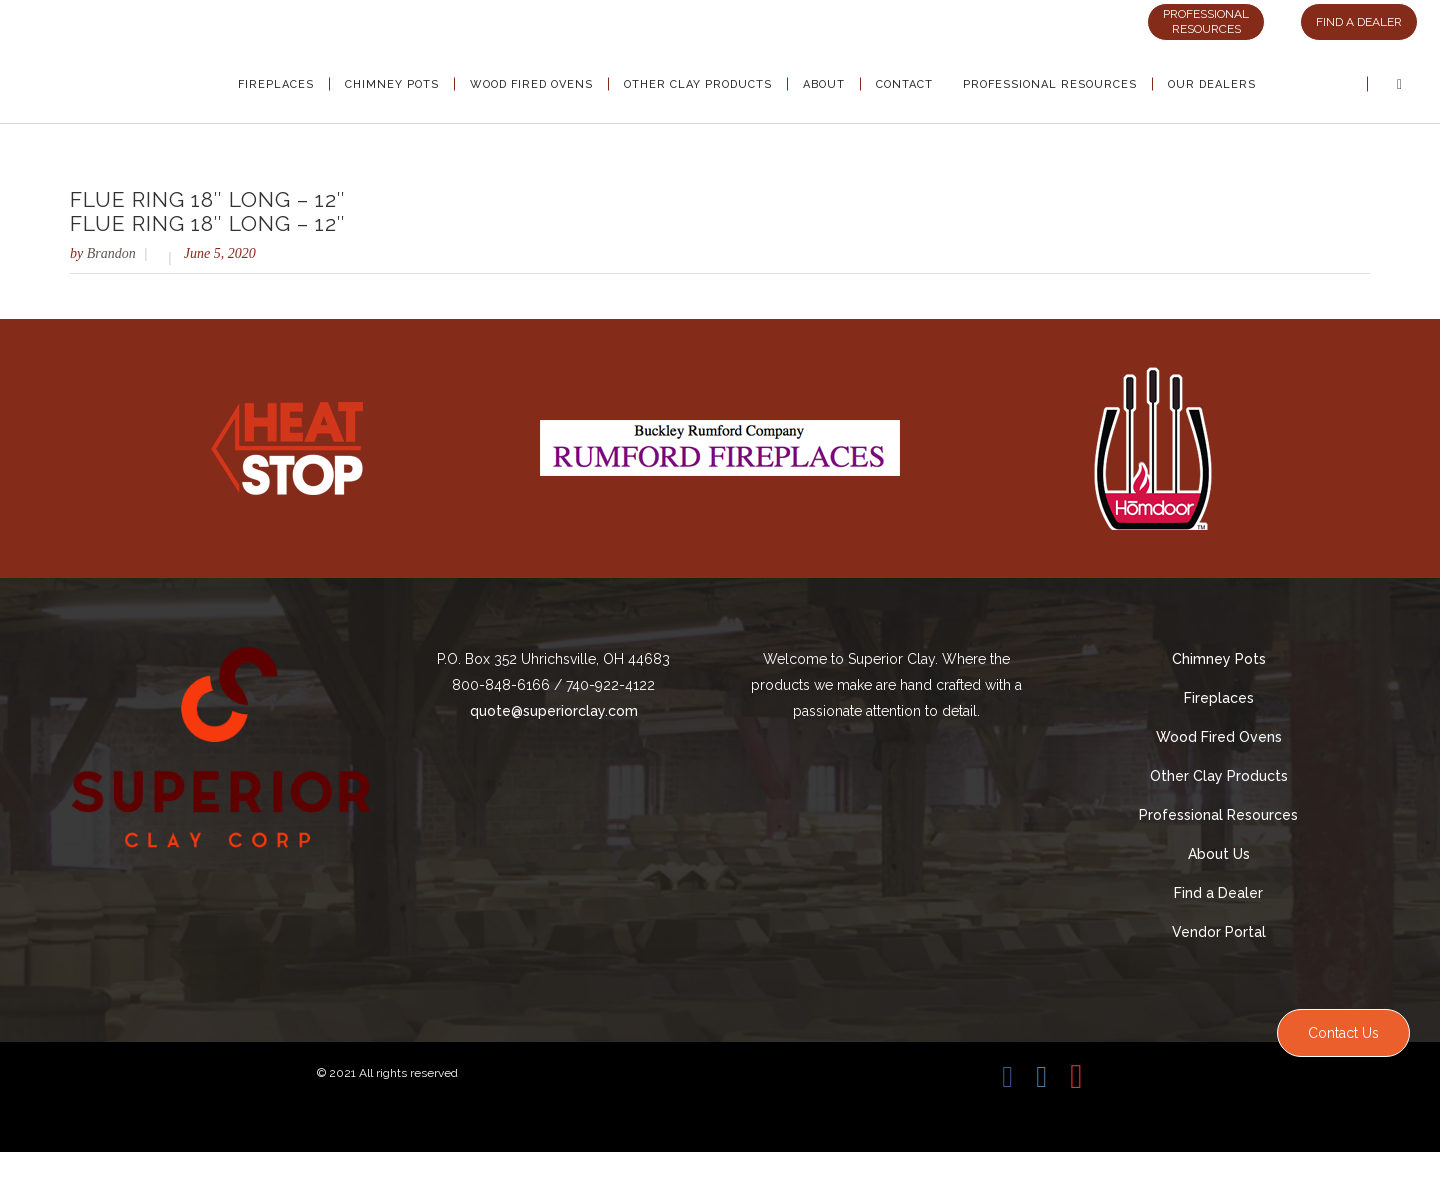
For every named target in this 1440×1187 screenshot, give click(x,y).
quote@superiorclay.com (554, 711)
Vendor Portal (1219, 932)
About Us (1219, 854)
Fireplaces (1219, 698)
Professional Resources (1218, 815)
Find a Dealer (1218, 893)
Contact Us (1343, 1033)
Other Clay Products (1219, 776)
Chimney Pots (1219, 659)
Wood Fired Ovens (1219, 737)
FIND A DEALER (1359, 22)
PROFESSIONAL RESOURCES (1206, 21)
